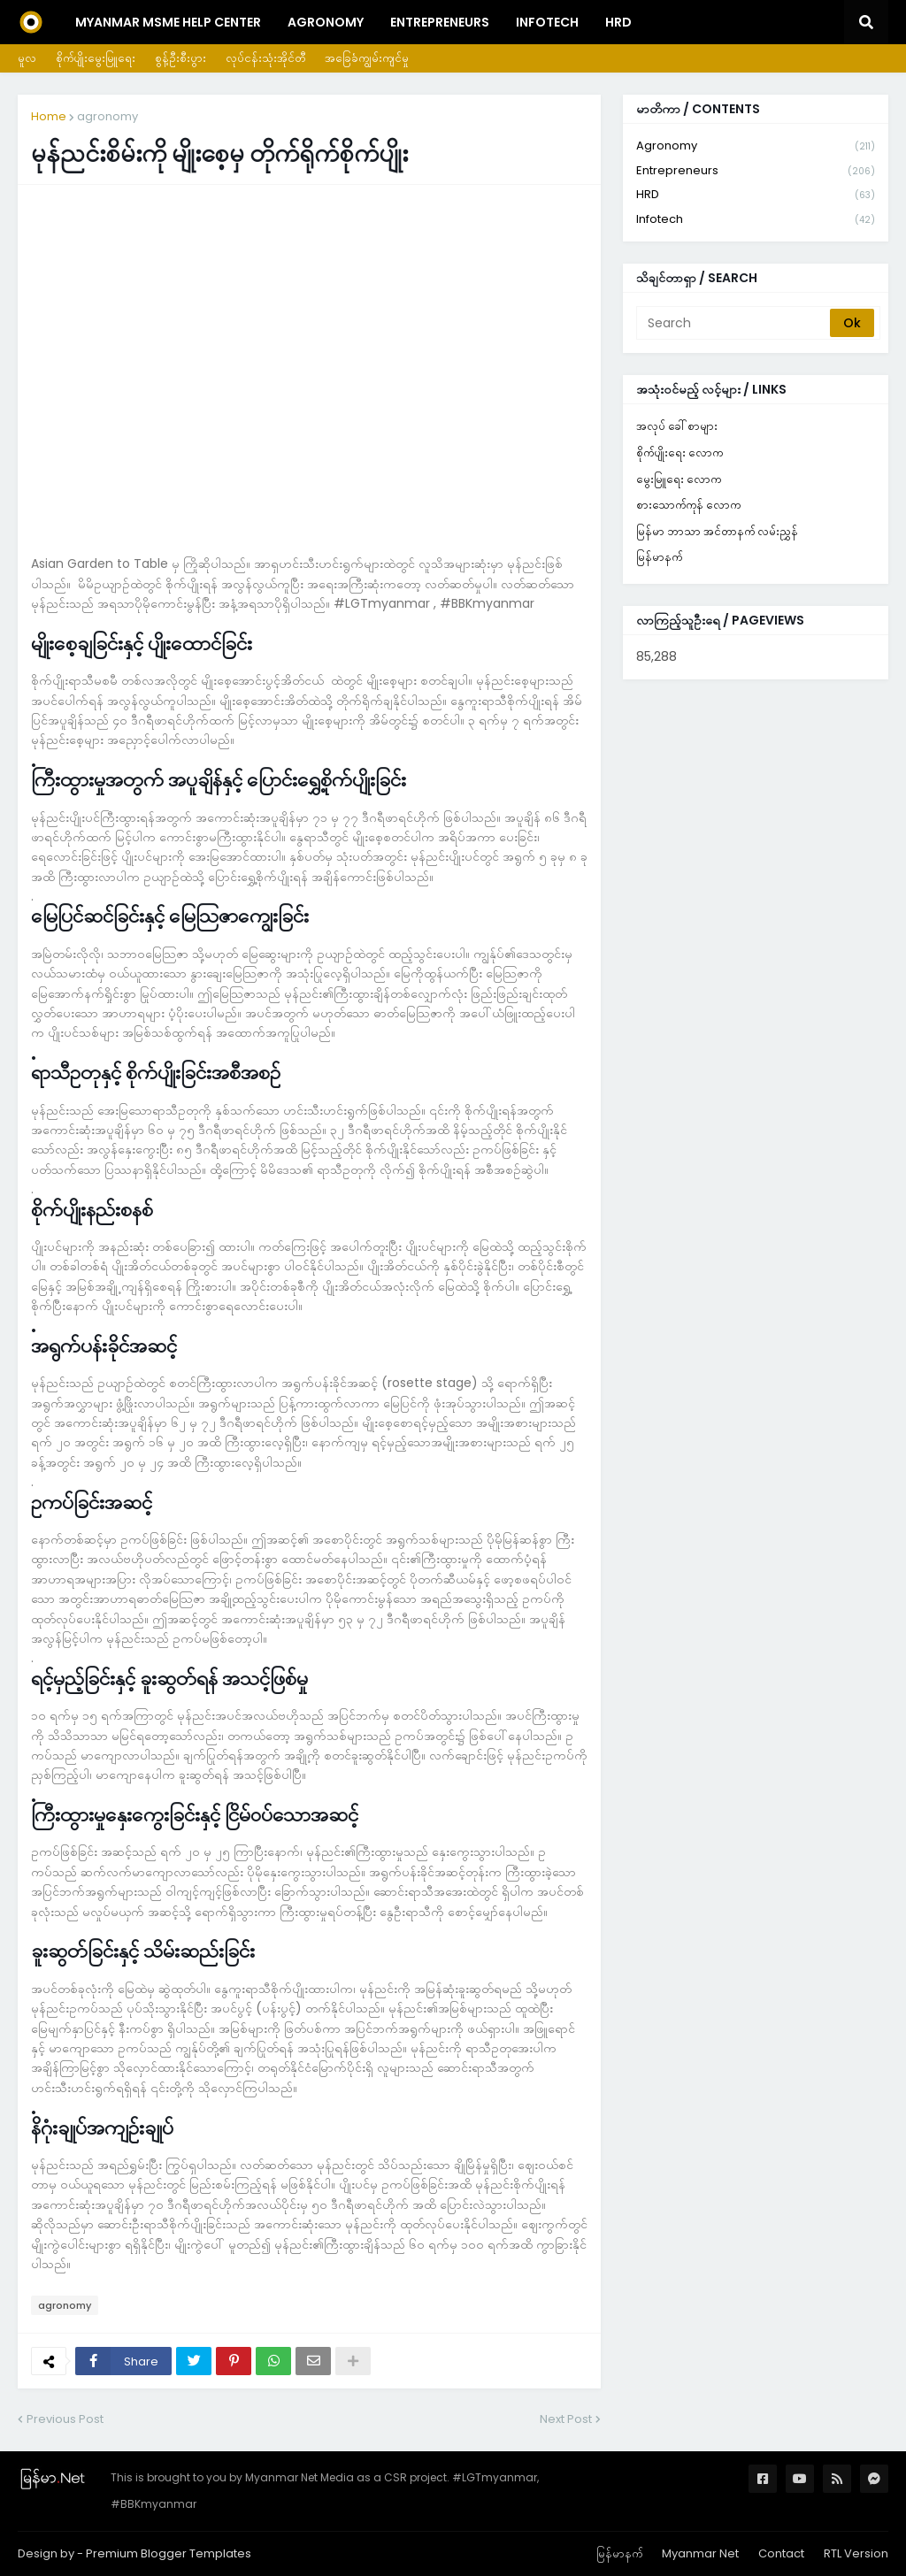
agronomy (107, 116)
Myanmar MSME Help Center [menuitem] (168, 22)
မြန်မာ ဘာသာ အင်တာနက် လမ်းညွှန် (717, 531)
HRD (755, 195)
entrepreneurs (755, 171)
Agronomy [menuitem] (326, 22)
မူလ (27, 58)
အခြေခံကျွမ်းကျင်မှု (367, 58)
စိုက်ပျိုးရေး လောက (679, 452)
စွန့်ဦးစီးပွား (180, 58)
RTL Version (856, 2553)
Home (48, 116)
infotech (755, 219)
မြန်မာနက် (659, 556)
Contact (781, 2553)
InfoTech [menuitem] (547, 22)
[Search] (734, 323)
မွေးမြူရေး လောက (678, 479)
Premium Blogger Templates (168, 2553)
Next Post (566, 2419)
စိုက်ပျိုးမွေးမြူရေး (95, 58)
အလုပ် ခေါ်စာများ (677, 426)
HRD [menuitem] (618, 22)
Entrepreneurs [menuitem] (439, 22)
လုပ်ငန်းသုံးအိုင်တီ (265, 58)
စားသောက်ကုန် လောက (688, 504)
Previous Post (65, 2419)
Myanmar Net (700, 2553)
